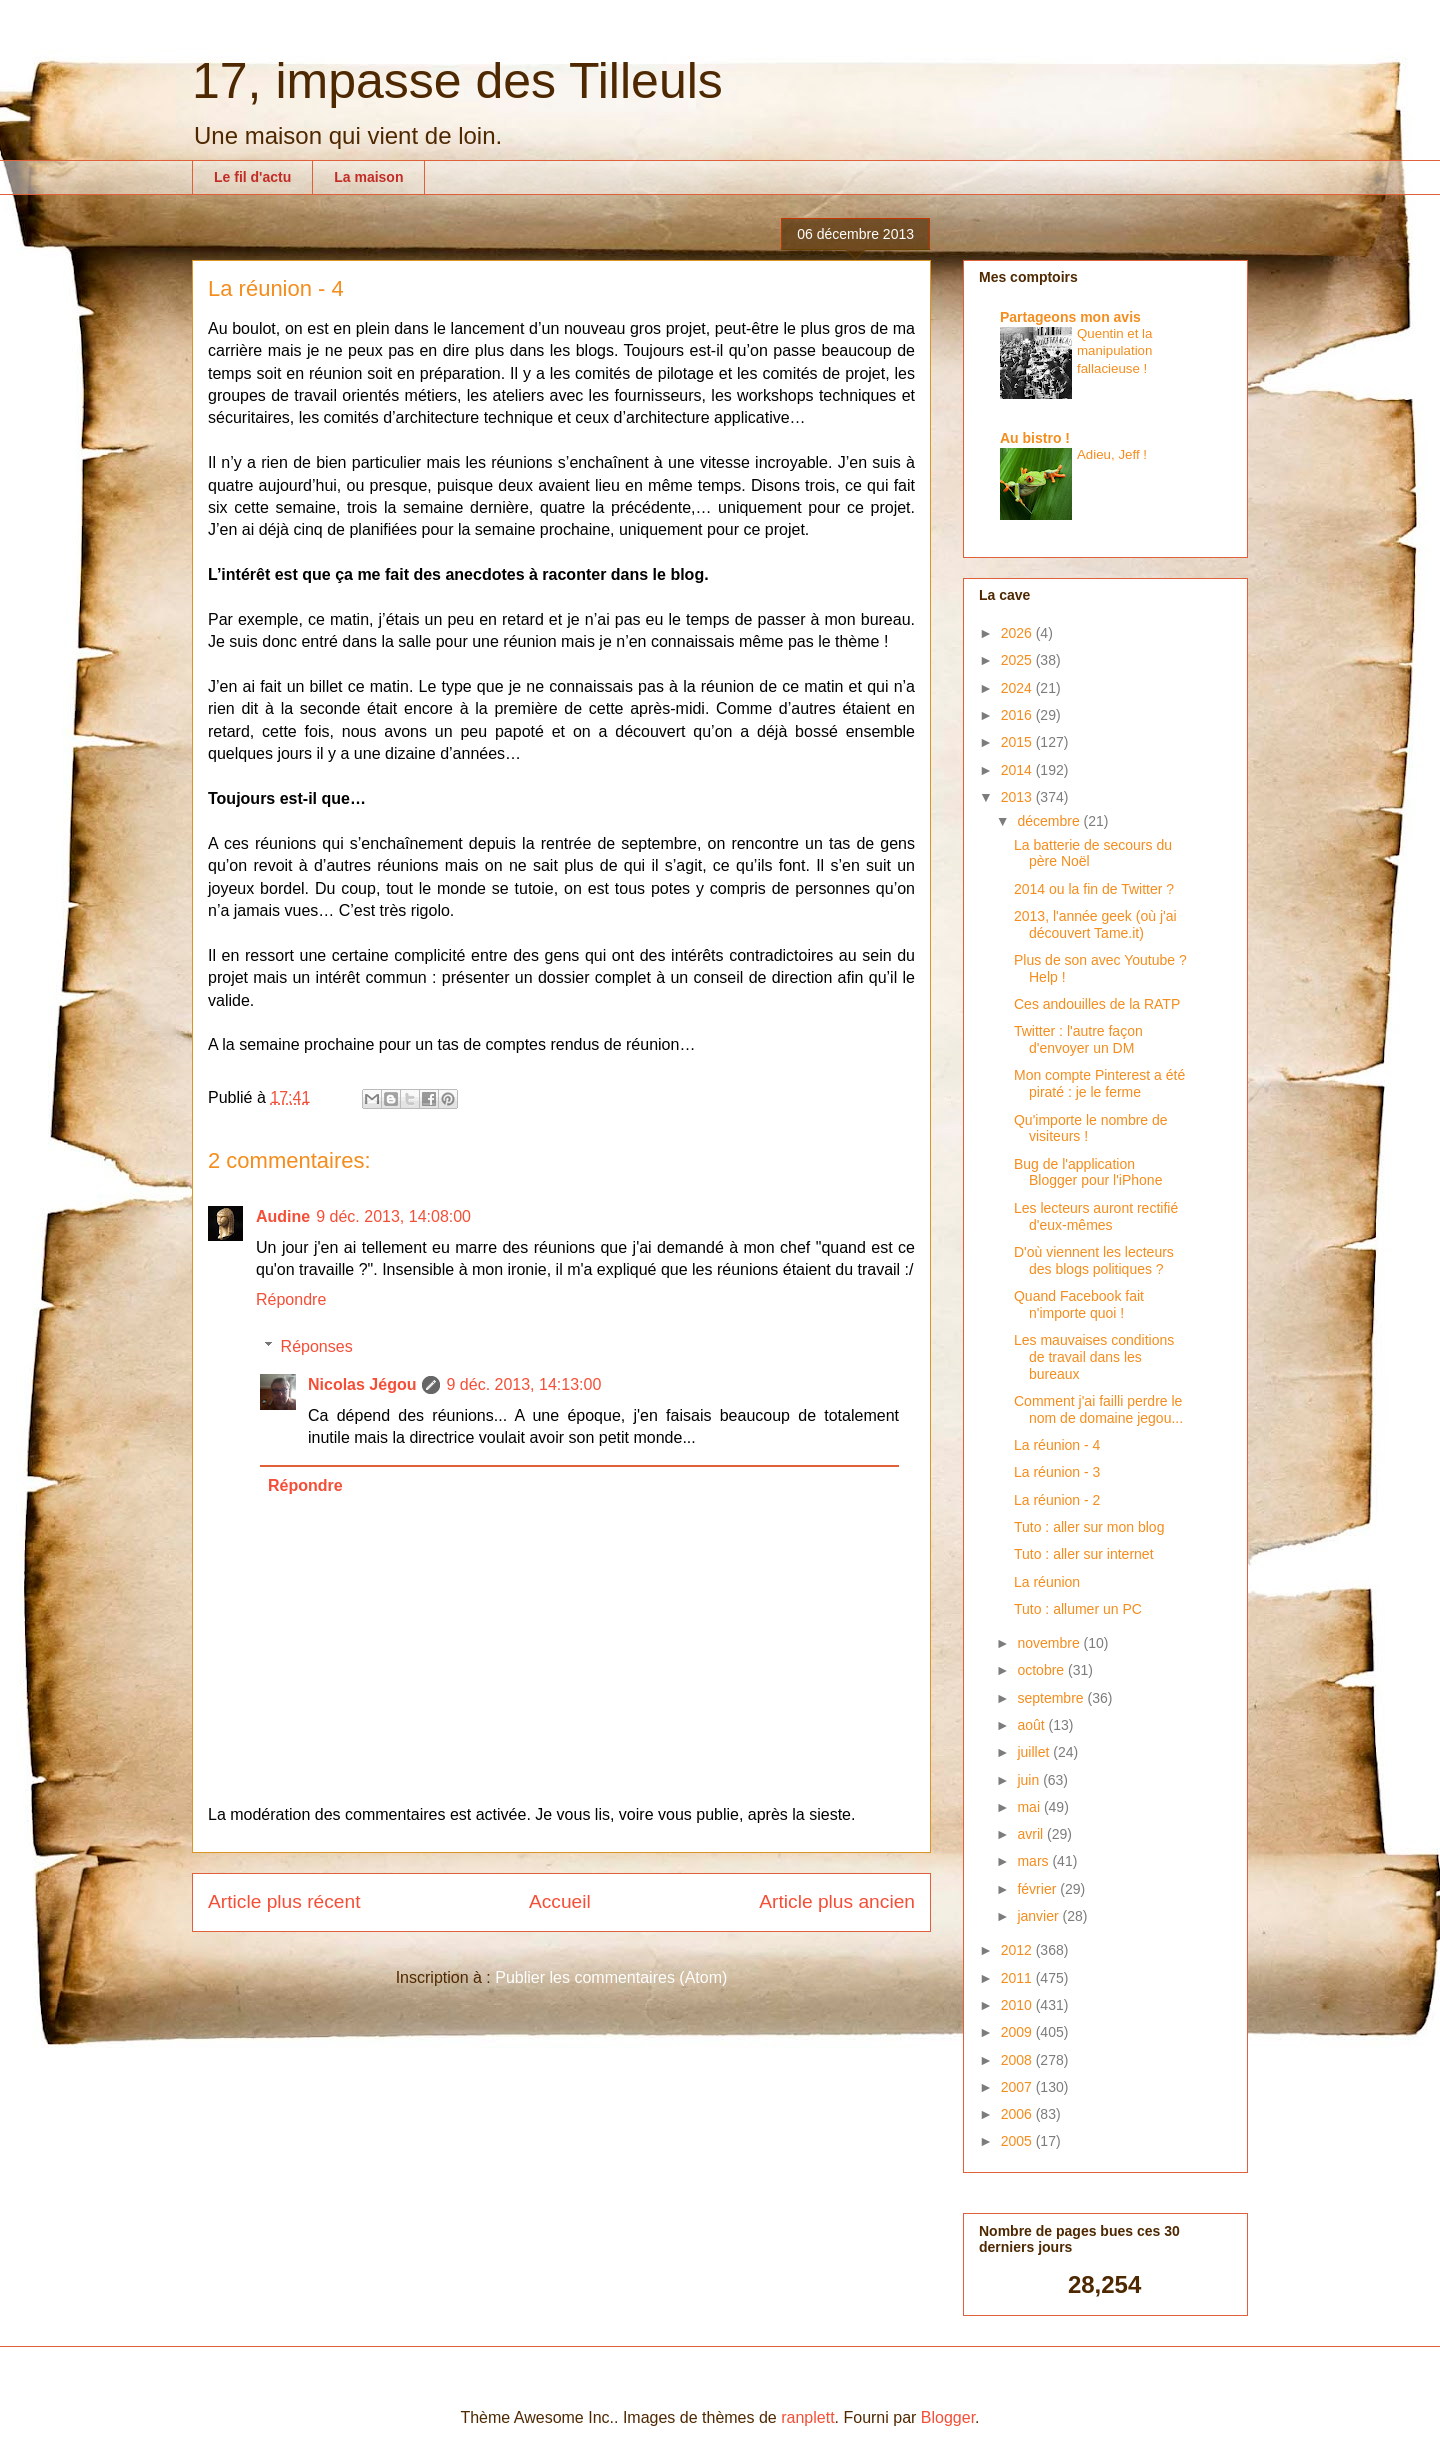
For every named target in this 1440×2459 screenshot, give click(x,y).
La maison (368, 177)
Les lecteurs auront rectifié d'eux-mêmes (1096, 1216)
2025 (1018, 660)
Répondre (291, 1299)
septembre (1052, 1698)
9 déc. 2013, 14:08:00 (393, 1216)
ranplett (807, 2417)
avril (1032, 1834)
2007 (1018, 2087)
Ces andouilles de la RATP (1097, 1004)
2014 (1018, 770)
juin (1030, 1780)
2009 (1018, 2032)
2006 (1018, 2114)
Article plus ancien (837, 1901)
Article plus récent (284, 1901)
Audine (283, 1216)
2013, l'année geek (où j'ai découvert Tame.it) (1095, 924)
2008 (1018, 2060)
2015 (1018, 742)
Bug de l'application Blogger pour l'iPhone (1088, 1172)
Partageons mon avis (1070, 317)
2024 (1018, 688)
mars (1034, 1861)
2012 (1018, 1950)
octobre (1042, 1670)
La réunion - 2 (1057, 1500)
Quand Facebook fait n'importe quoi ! (1079, 1304)
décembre (1050, 821)
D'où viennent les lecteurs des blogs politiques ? (1094, 1260)
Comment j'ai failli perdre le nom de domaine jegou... (1098, 1409)
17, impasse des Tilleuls (457, 81)
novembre (1050, 1643)
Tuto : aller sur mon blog (1089, 1527)
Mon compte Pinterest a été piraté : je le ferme (1099, 1083)
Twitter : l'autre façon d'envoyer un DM (1078, 1039)
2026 (1018, 633)
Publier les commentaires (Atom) (611, 1977)
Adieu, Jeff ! (1112, 454)
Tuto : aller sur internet (1084, 1554)
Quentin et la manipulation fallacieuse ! (1114, 351)
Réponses (317, 1346)
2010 (1018, 2005)
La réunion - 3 (1057, 1472)
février (1038, 1889)
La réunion (1047, 1582)
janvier (1039, 1916)
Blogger (948, 2417)
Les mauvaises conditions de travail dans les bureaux (1094, 1357)
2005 (1018, 2141)
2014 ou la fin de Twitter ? (1094, 889)
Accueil (560, 1901)
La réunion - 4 (1057, 1445)
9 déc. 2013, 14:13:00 (523, 1384)
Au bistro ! (1035, 438)
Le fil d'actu (252, 177)
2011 (1018, 1978)
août (1032, 1725)
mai (1030, 1807)
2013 (1018, 797)
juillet (1035, 1752)
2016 (1018, 715)
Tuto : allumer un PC (1078, 1609)
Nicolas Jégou (362, 1384)
